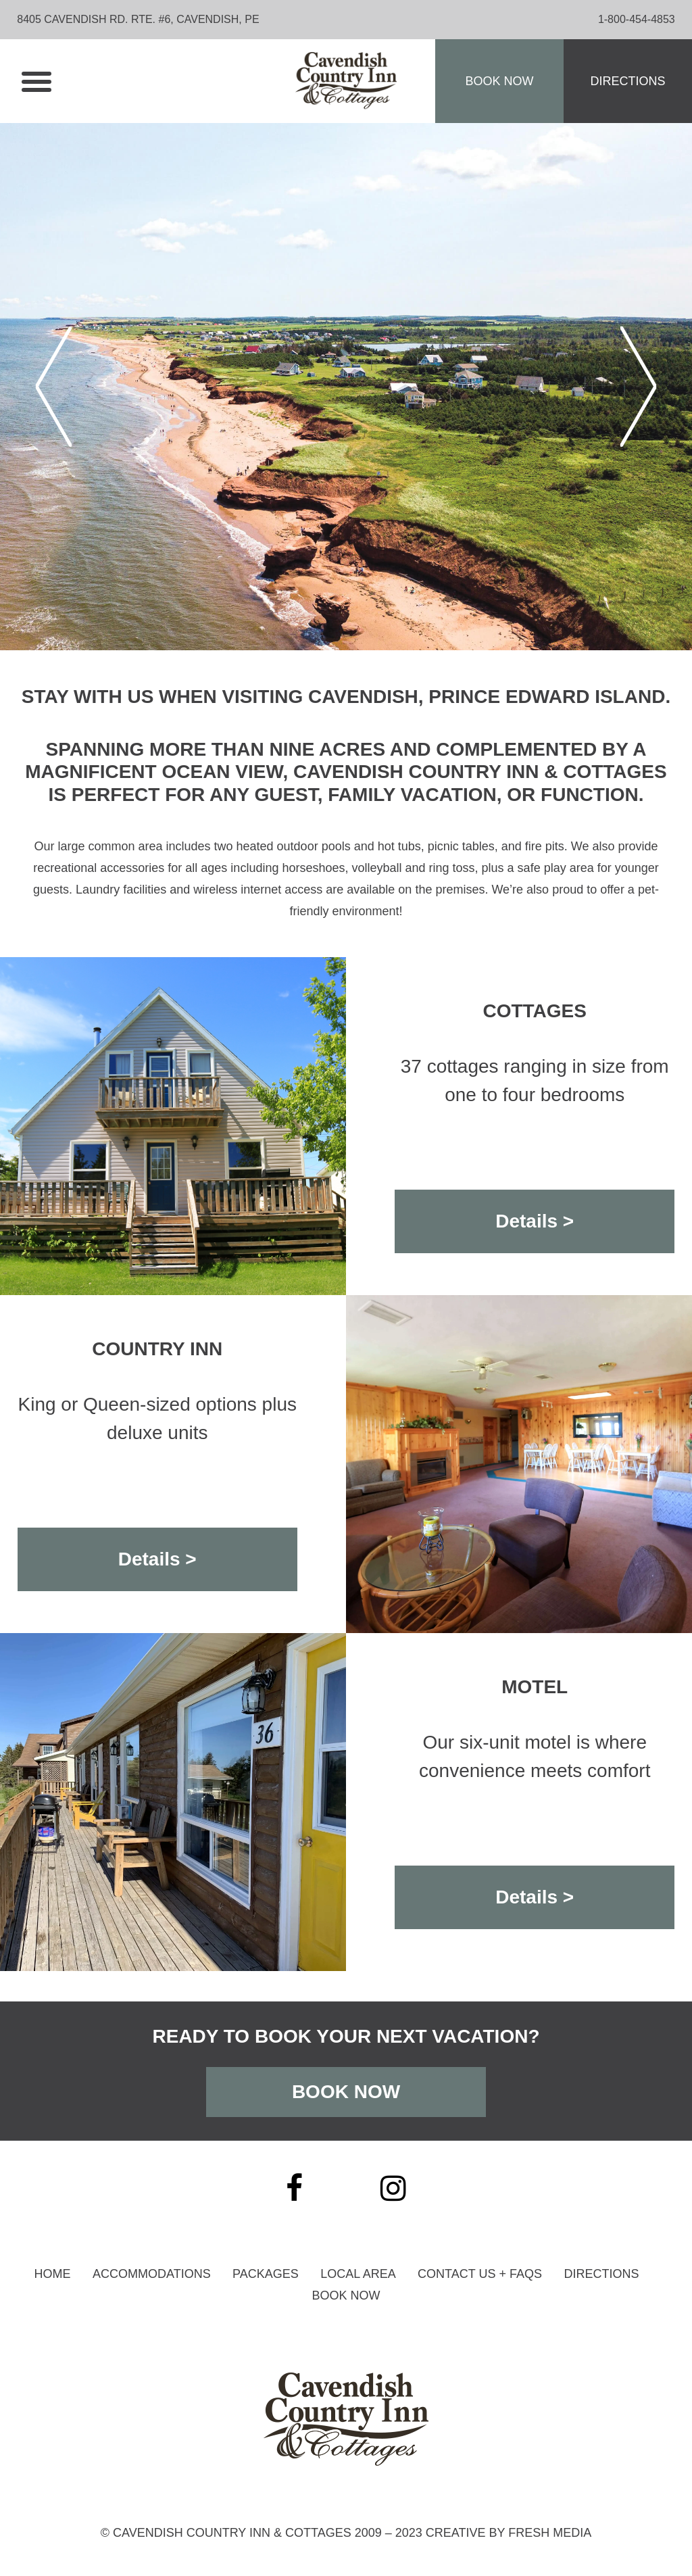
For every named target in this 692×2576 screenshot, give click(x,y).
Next (638, 386)
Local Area (357, 2274)
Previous (53, 386)
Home (52, 2274)
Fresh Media (549, 2532)
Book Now (499, 81)
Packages (265, 2274)
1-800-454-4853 (636, 19)
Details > (534, 1221)
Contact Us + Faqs (480, 2274)
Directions (627, 81)
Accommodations (152, 2274)
